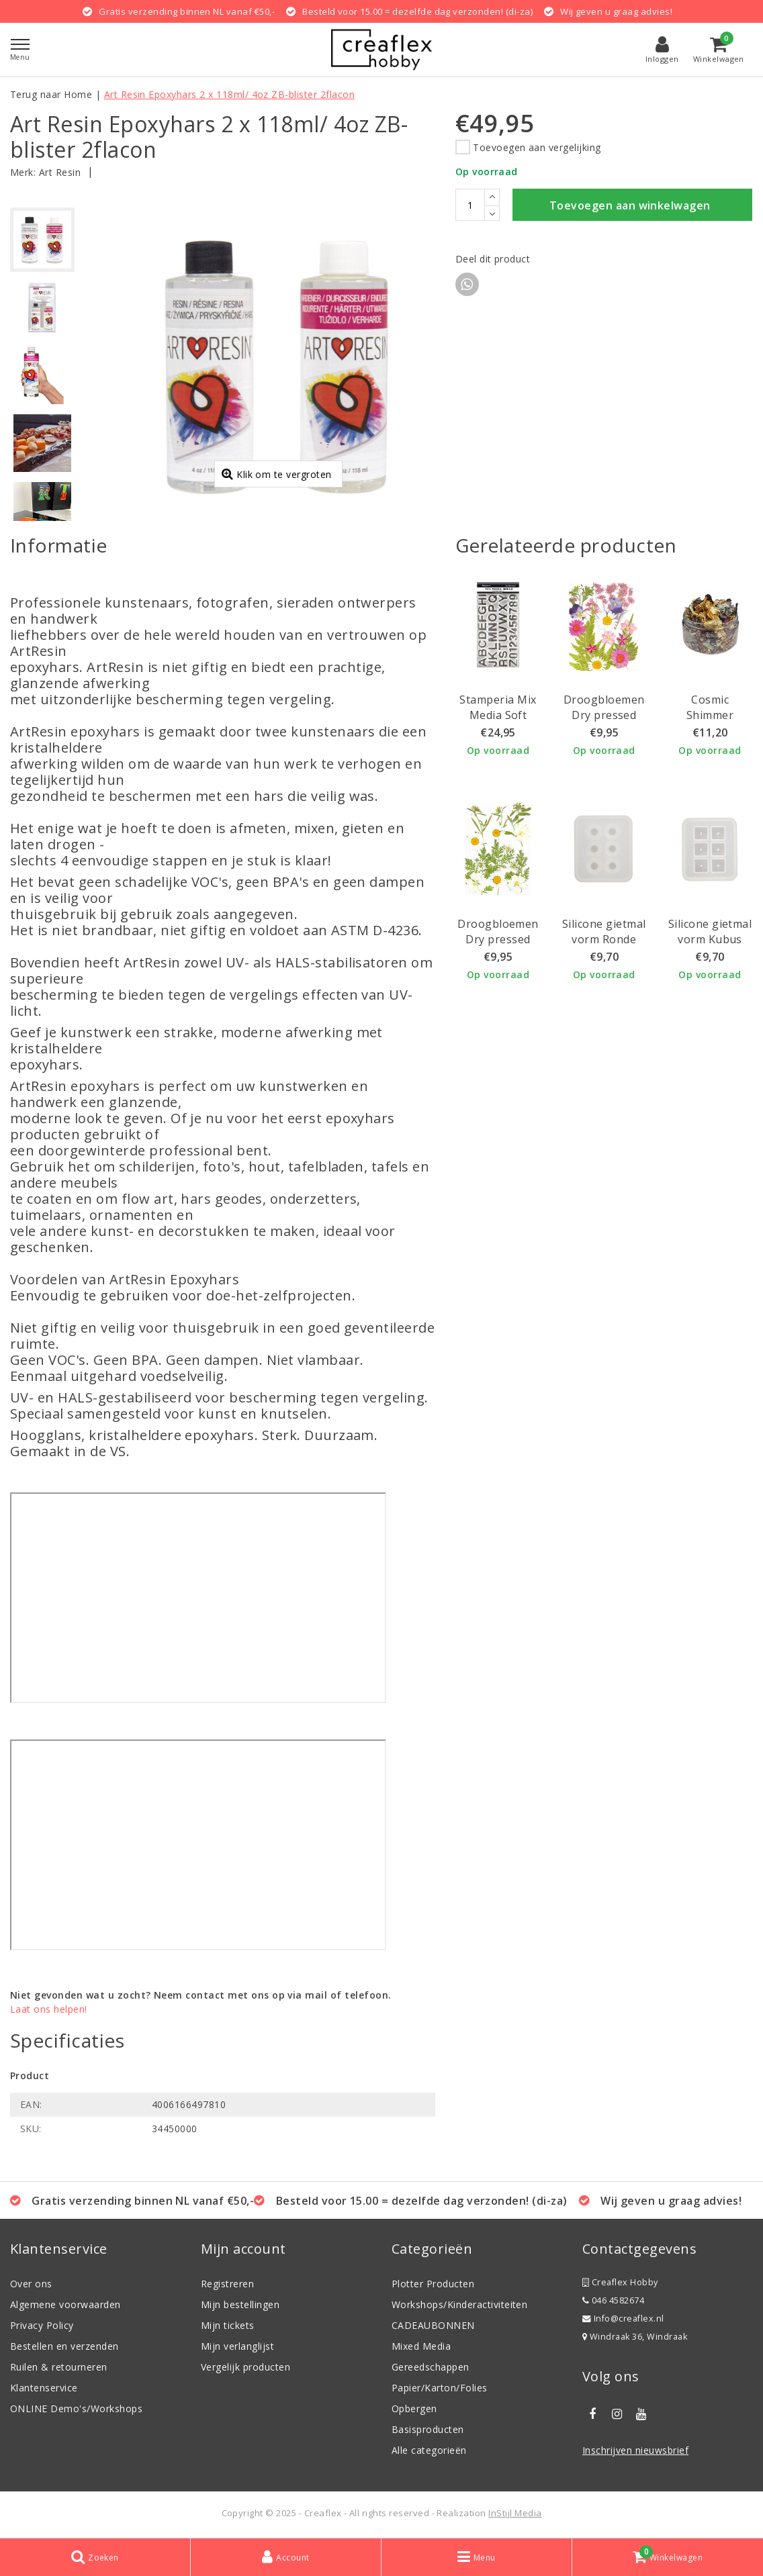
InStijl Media (514, 2513)
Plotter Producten (433, 2283)
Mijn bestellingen (240, 2304)
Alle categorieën (429, 2450)
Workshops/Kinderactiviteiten (459, 2304)
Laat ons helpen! (48, 2009)
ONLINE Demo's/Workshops (76, 2408)
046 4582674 (613, 2300)
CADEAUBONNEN (433, 2325)
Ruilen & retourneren (58, 2366)
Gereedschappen (430, 2366)
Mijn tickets (228, 2325)
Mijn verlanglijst (237, 2346)
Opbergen (414, 2408)
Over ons (31, 2283)
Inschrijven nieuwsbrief (635, 2450)
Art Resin (60, 172)
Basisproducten (428, 2429)
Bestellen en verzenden (64, 2346)
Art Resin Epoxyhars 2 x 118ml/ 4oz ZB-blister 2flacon (229, 94)
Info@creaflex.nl (623, 2318)
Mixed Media (421, 2346)
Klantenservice (44, 2387)
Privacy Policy (42, 2325)
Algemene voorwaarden (65, 2304)
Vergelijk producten (245, 2366)
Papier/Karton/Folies (440, 2387)
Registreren (227, 2283)
